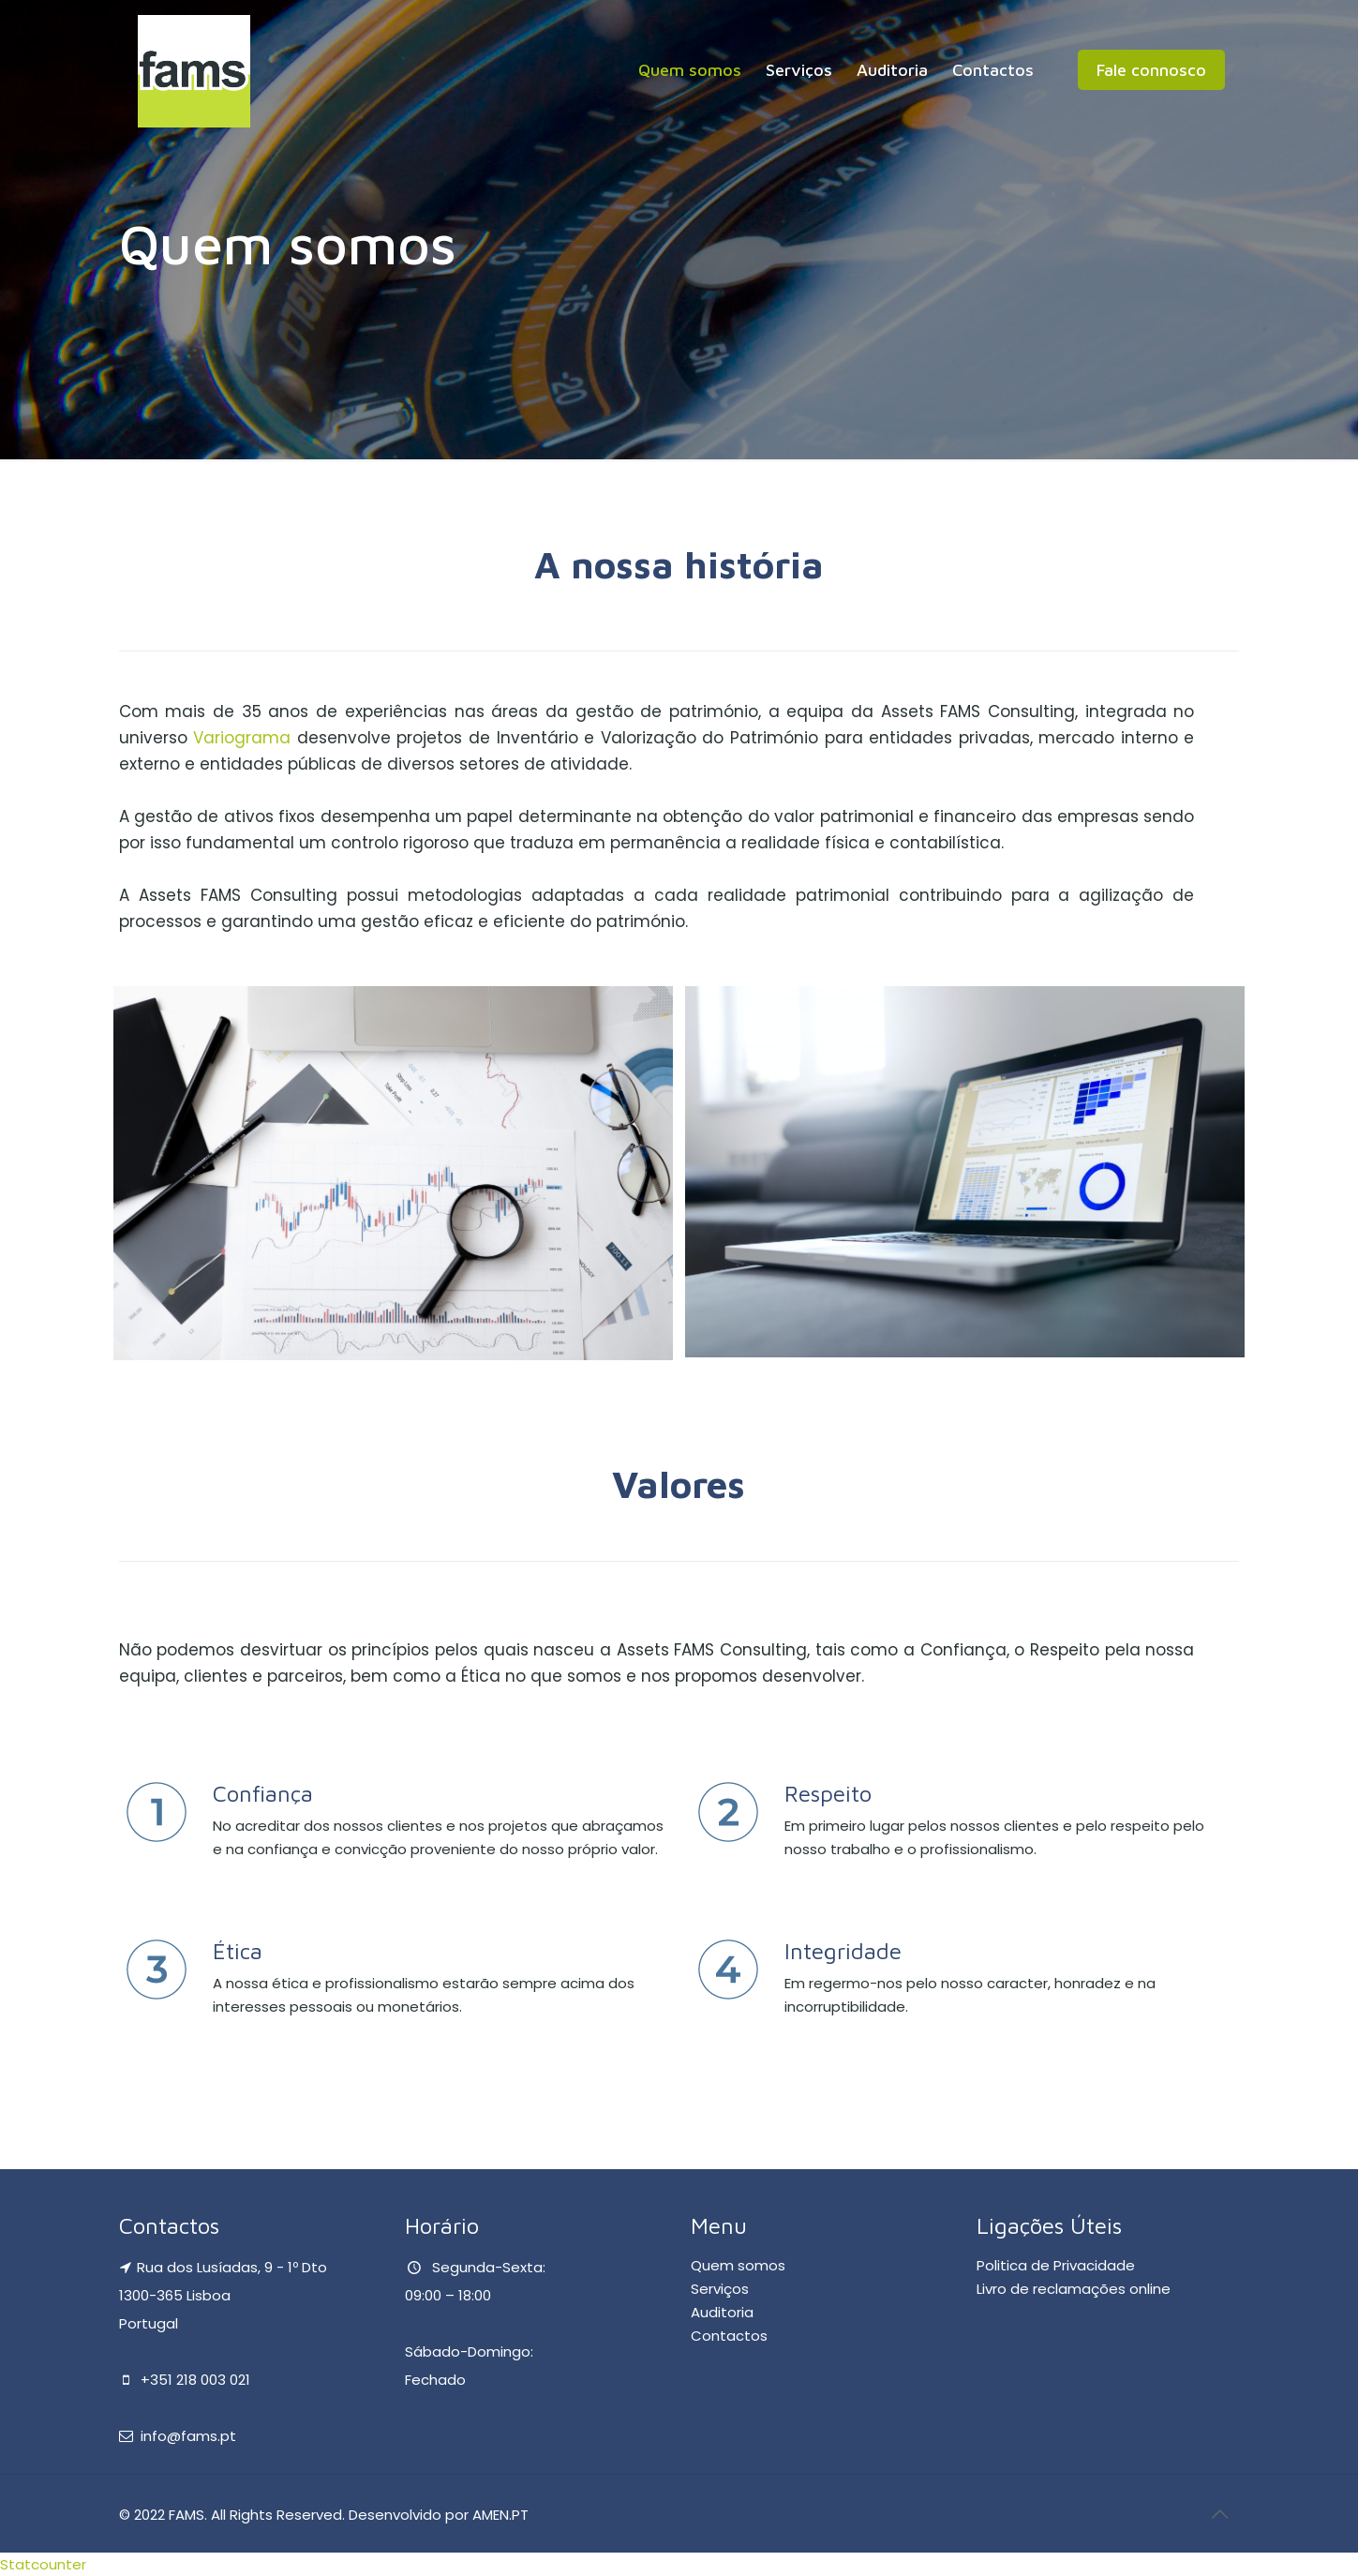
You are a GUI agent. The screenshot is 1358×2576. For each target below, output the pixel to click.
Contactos (729, 2335)
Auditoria (722, 2312)
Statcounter (43, 2564)
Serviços (720, 2289)
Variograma (242, 737)
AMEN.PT (500, 2514)
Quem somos (738, 2265)
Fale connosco (1151, 70)
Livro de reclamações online (1074, 2289)
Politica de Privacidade (1056, 2265)
